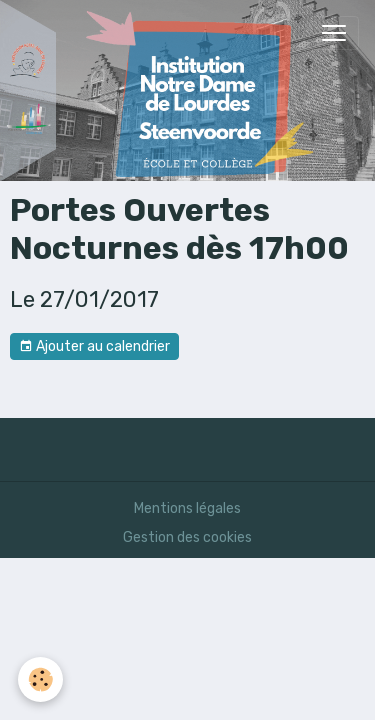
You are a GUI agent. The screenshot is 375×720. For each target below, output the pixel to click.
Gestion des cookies (187, 537)
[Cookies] (40, 679)
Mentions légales (187, 508)
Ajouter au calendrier (94, 347)
